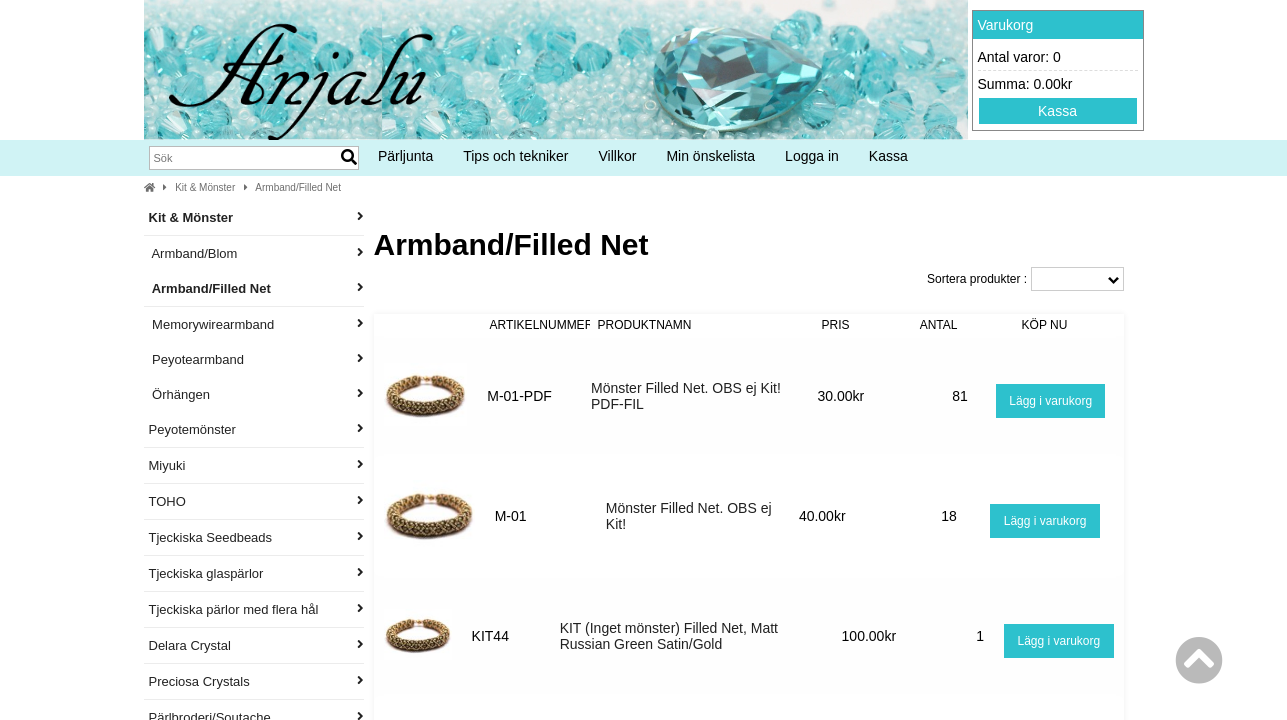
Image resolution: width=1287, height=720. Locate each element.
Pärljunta (405, 156)
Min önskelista (710, 156)
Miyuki (256, 465)
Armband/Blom (256, 253)
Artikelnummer (542, 325)
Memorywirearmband (256, 324)
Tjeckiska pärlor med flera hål (256, 609)
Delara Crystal (256, 645)
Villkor (618, 156)
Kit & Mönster (205, 187)
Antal (939, 325)
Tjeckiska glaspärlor (256, 573)
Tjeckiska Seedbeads (256, 537)
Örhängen (256, 394)
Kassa (1057, 111)
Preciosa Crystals (256, 681)
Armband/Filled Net (298, 187)
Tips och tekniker (515, 156)
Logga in (812, 156)
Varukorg (1006, 25)
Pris (835, 325)
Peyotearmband (256, 359)
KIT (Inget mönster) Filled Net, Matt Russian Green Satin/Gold (669, 636)
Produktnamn (645, 325)
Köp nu (1045, 325)
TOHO (256, 501)
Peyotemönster (256, 429)
